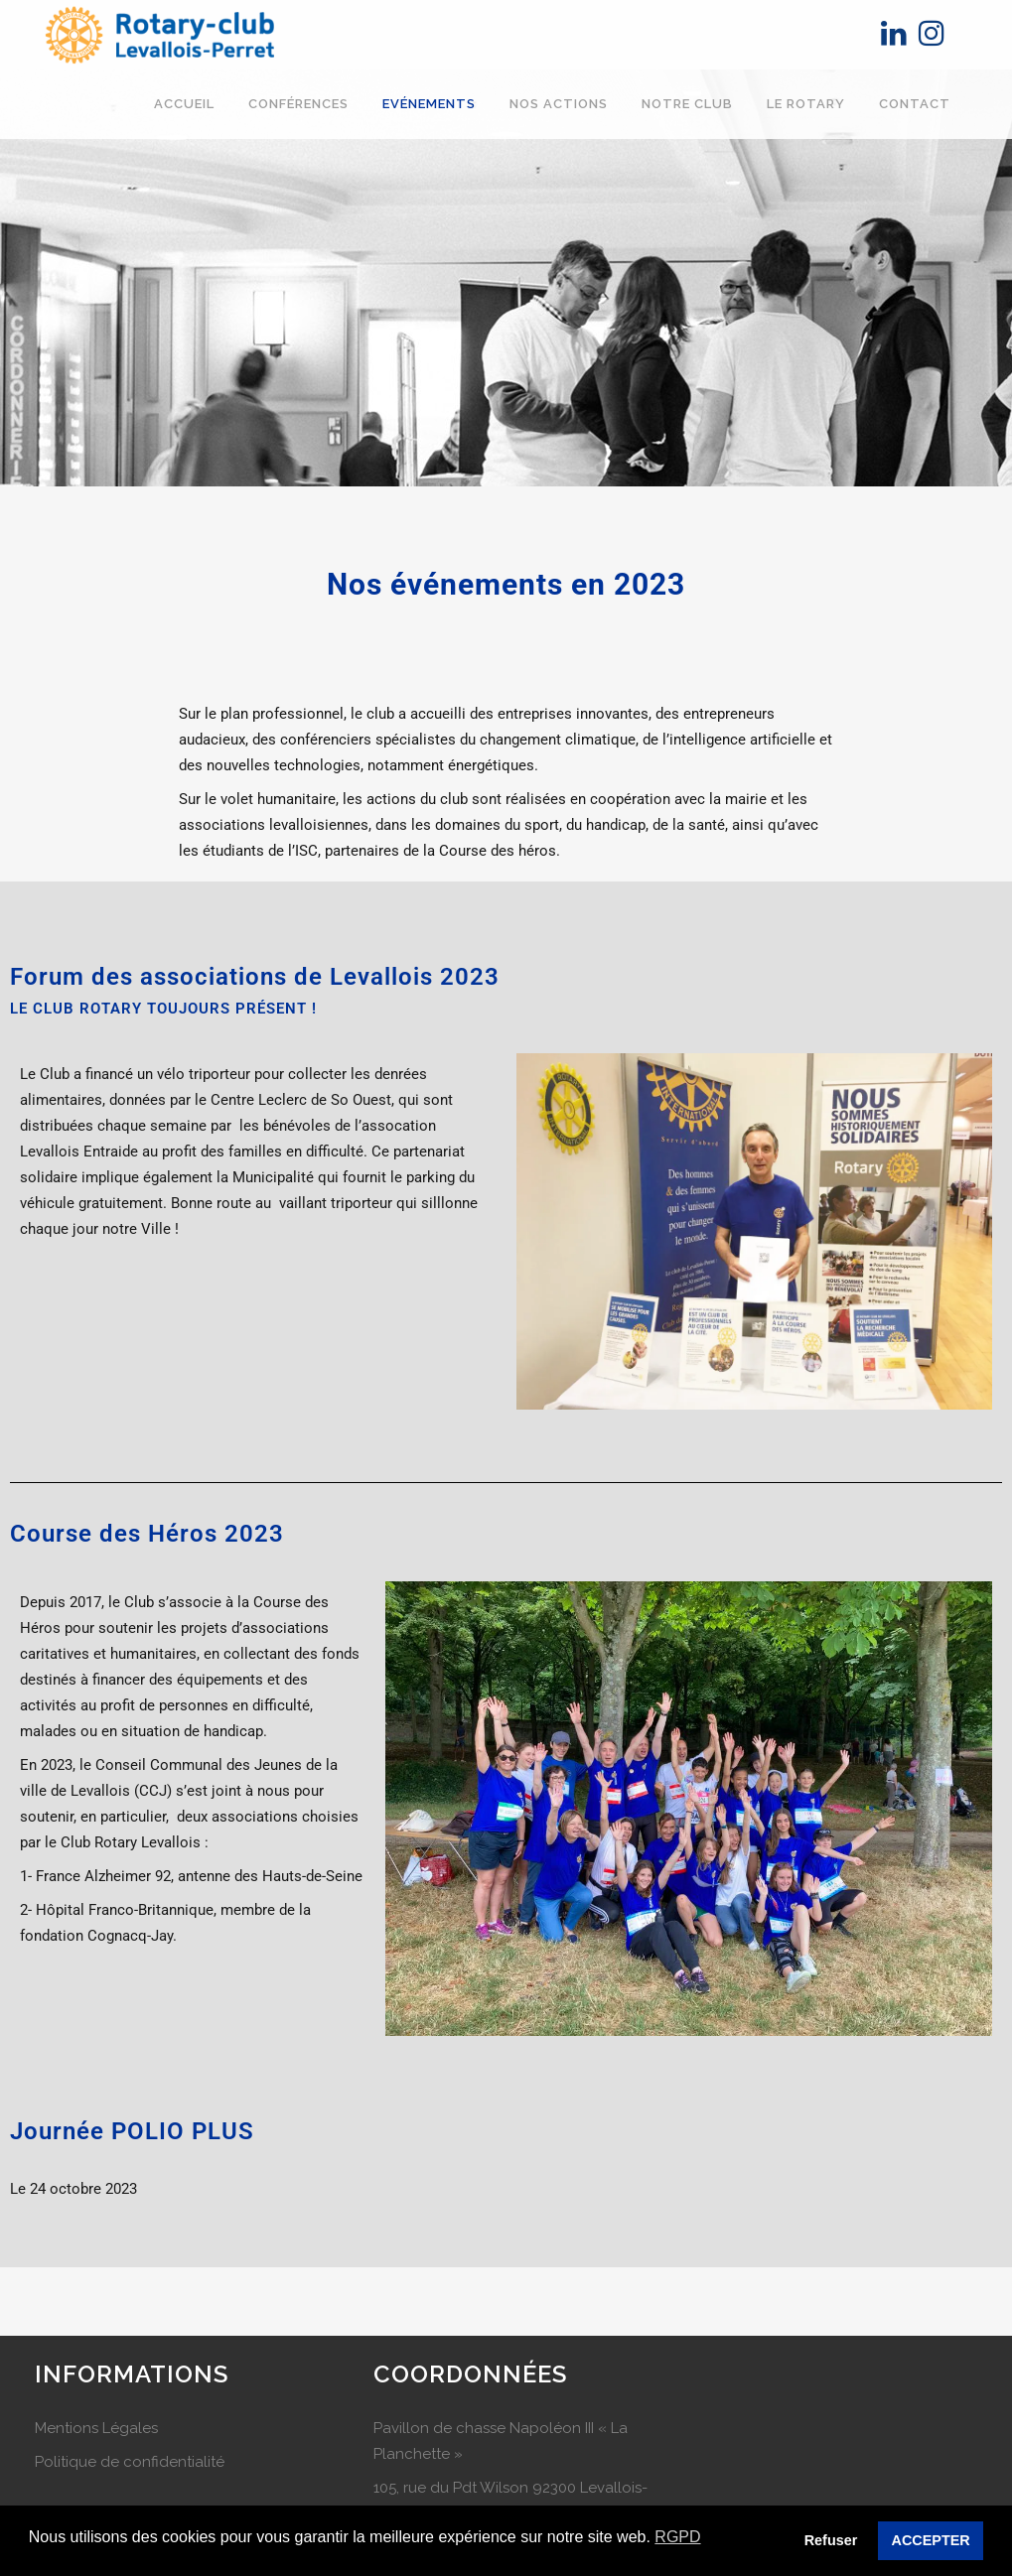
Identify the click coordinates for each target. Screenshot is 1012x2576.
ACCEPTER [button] (931, 2540)
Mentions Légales (96, 2428)
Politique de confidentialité (129, 2462)
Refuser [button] (831, 2540)
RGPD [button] (677, 2536)
